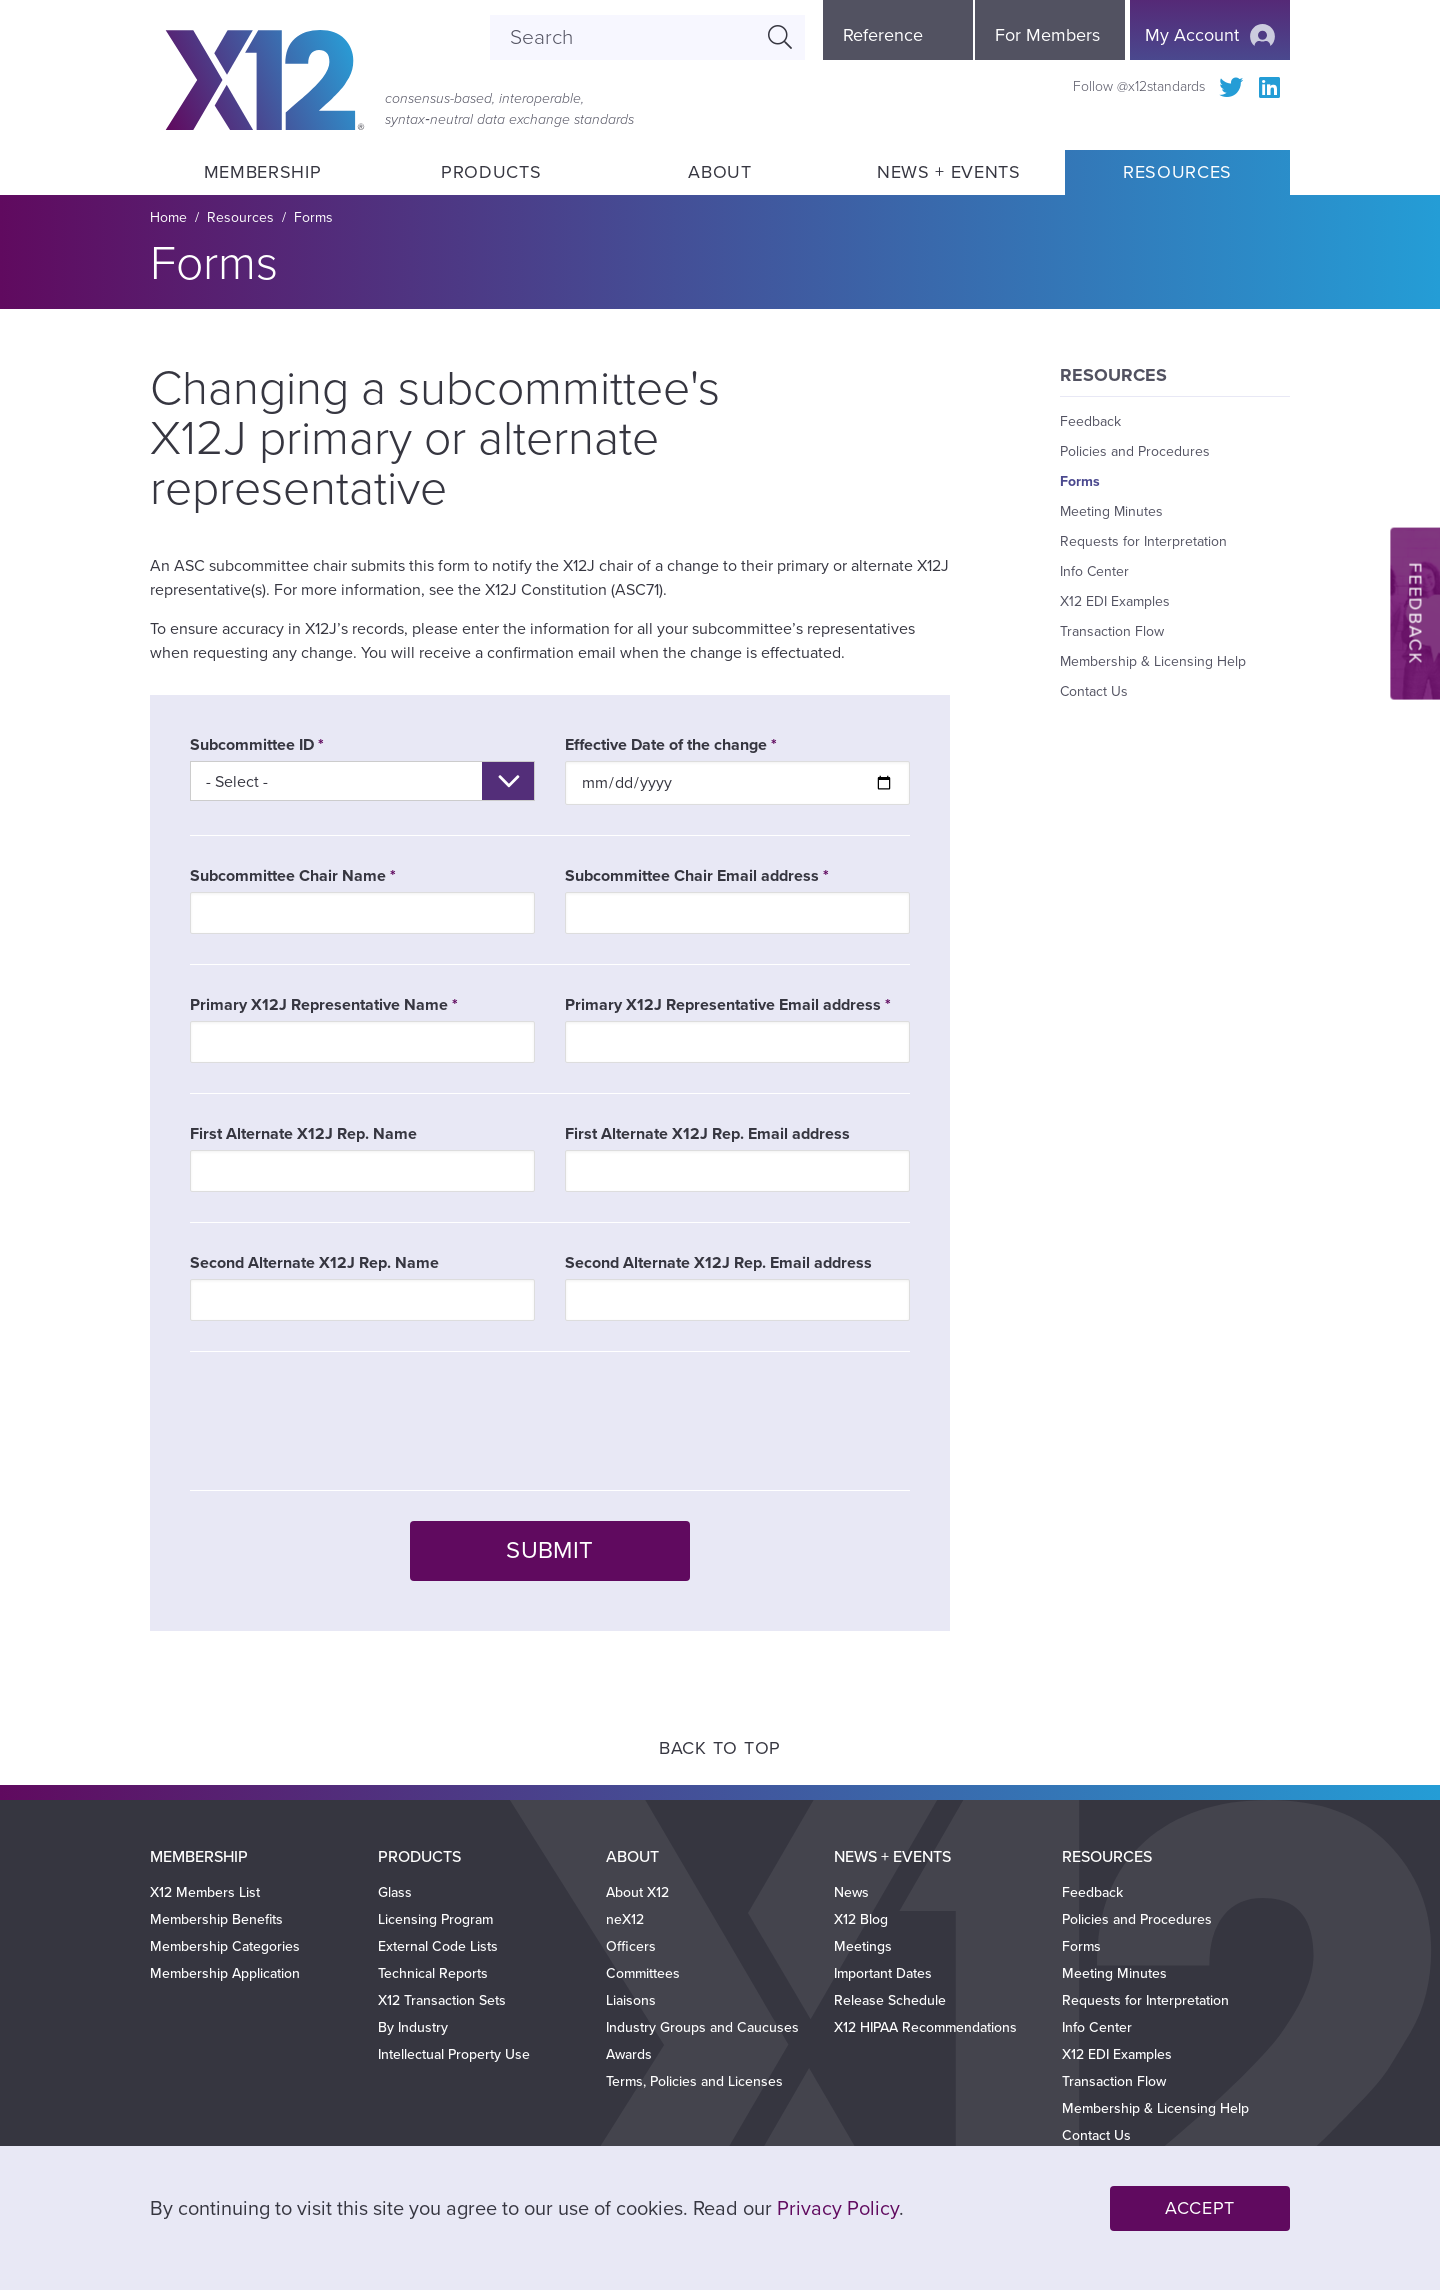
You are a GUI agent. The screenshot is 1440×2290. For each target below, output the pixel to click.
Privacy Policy (838, 2209)
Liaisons (631, 2000)
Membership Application (225, 1973)
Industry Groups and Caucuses (702, 2027)
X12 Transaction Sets (442, 2000)
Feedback (1090, 421)
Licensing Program (435, 1919)
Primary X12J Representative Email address (723, 1005)
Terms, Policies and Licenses (694, 2081)
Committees (643, 1973)
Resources (1177, 172)
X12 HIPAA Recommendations (925, 2027)
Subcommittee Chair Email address (692, 876)
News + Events (949, 172)
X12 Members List (205, 1892)
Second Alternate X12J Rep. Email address (718, 1263)
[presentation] (342, 1421)
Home (168, 217)
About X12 (637, 1892)
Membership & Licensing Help (1153, 661)
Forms (313, 217)
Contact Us (1094, 691)
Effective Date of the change (666, 745)
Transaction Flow (1112, 631)
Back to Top (720, 1748)
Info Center (1094, 571)
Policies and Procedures (1135, 451)
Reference (883, 35)
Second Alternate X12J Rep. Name (314, 1263)
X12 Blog (861, 1919)
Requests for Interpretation (1143, 541)
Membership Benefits (216, 1919)
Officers (631, 1946)
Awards (629, 2054)
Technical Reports (433, 1973)
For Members (1047, 35)
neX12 (625, 1919)
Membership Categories (225, 1946)
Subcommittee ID (252, 745)
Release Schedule (890, 2000)
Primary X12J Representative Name (319, 1005)
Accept (1200, 2208)
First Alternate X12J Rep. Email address (707, 1134)
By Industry (413, 2027)
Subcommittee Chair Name (288, 876)
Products (491, 172)
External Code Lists (438, 1946)
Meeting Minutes (1111, 511)
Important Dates (883, 1973)
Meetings (863, 1946)
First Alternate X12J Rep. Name (303, 1134)
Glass (395, 1892)
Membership (262, 172)
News (851, 1892)
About (720, 172)
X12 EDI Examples (1115, 601)
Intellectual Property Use (454, 2054)
